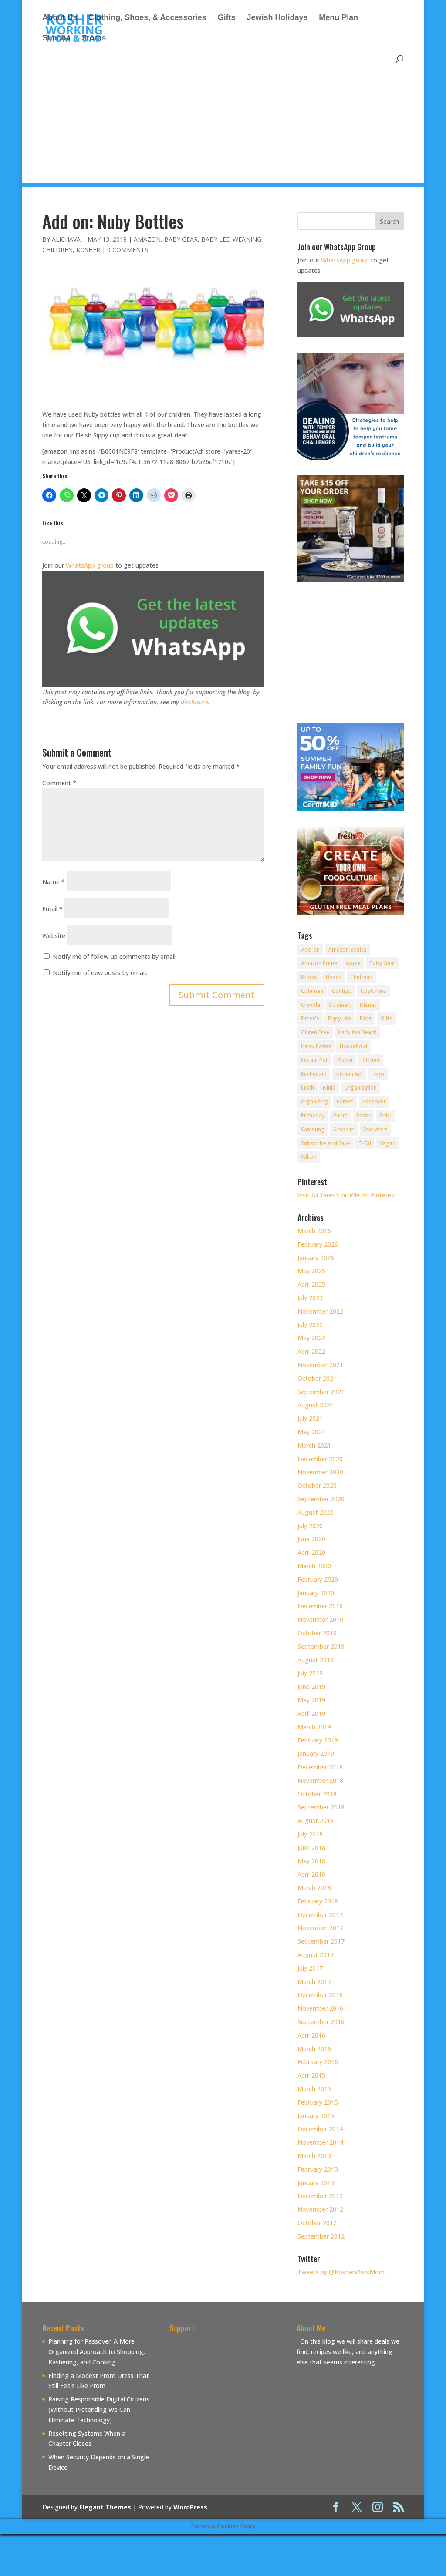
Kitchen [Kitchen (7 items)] (370, 1060)
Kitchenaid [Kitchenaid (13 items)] (314, 1074)
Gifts (226, 18)
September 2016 (321, 2022)
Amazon (147, 239)
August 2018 (315, 1820)
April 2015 (311, 2075)
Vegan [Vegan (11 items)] (387, 1143)
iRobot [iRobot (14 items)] (344, 1060)
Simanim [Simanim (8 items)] (344, 1129)
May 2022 (311, 1338)
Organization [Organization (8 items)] (360, 1087)
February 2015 (317, 2102)
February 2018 (317, 1901)
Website (53, 936)
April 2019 (311, 1713)
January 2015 (315, 2116)
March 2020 (314, 1566)
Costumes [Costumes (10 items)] (373, 991)
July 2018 (310, 1834)
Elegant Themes (105, 2507)
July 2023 (310, 1298)
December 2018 (320, 1767)
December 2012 (320, 2196)
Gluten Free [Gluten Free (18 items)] (315, 1032)
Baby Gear (181, 239)
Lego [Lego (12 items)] (378, 1074)
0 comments (127, 249)
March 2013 (314, 2156)
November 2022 (320, 1311)
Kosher (88, 249)
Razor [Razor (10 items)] (363, 1115)
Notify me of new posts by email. (100, 973)
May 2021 (311, 1432)
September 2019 (321, 1646)
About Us (59, 18)
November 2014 (320, 2142)
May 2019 (311, 1700)
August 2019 (315, 1660)
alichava (66, 239)
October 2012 (317, 2223)
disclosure (194, 702)
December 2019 (320, 1606)
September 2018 (321, 1807)
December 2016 (320, 1995)
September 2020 (321, 1499)
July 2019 (310, 1673)
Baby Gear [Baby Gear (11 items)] (382, 963)
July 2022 (310, 1325)
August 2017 (315, 1954)
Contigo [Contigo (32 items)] (342, 991)
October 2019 (317, 1633)
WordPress (190, 2507)
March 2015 (314, 2089)
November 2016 (320, 2008)
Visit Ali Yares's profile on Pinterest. (347, 1195)
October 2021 (317, 1378)
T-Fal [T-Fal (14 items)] (365, 1143)
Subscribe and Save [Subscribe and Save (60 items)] (325, 1143)
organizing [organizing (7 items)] (314, 1101)
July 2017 (310, 1968)
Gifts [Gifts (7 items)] (386, 1018)
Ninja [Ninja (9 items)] (329, 1087)
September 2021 (321, 1392)
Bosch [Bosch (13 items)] (333, 977)
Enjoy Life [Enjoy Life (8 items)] (339, 1018)
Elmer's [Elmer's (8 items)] (310, 1018)
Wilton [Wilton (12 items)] (309, 1156)
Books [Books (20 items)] (309, 977)
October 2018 (317, 1794)
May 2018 (311, 1861)
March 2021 (314, 1445)
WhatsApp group (90, 565)
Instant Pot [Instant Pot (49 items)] (314, 1060)
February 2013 (317, 2169)
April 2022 (311, 1351)
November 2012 (320, 2209)
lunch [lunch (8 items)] (307, 1087)
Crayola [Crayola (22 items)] (310, 1005)
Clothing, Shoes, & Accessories (147, 18)
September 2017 (321, 1941)
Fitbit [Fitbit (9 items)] (366, 1018)
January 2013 (315, 2183)
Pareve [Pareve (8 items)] (345, 1101)
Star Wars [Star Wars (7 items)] (375, 1129)
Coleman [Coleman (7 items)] (312, 991)
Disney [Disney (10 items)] (368, 1005)
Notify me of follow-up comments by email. (115, 956)
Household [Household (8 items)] (353, 1046)
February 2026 (317, 1244)
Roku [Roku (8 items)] (385, 1115)
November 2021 (320, 1365)
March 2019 (314, 1727)
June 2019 (311, 1686)
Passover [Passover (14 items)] (374, 1101)
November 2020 (320, 1472)
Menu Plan (338, 18)
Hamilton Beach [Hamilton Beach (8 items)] (357, 1032)
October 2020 (317, 1485)
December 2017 (320, 1914)
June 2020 (311, 1539)
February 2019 (317, 1740)
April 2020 (311, 1552)
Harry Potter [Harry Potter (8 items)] (316, 1046)
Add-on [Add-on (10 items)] (310, 949)
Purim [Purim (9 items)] (340, 1115)
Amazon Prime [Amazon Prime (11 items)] (319, 963)
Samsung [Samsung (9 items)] (312, 1129)
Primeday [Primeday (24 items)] (312, 1115)
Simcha (56, 38)
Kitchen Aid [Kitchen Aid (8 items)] (349, 1074)
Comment (59, 783)
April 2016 (311, 2035)
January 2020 (315, 1593)
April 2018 (311, 1874)
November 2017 (320, 1928)
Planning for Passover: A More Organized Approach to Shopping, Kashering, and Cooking (96, 2351)
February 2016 (317, 2062)
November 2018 (320, 1780)
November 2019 (320, 1619)
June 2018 (311, 1847)
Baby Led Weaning (231, 239)
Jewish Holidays (277, 18)
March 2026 (314, 1231)
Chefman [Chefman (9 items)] (361, 977)
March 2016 (314, 2049)
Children (57, 249)
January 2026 (315, 1258)
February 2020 (317, 1579)
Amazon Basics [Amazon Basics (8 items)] (347, 949)
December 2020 (320, 1459)
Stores (93, 38)
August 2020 (315, 1512)
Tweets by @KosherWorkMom (341, 2272)
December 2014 (320, 2129)
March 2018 (314, 1887)
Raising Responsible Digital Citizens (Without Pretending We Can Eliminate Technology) (98, 2409)
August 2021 (315, 1405)
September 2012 (321, 2236)
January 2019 (315, 1753)
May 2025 (311, 1271)
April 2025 (311, 1284)
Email (52, 909)
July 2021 (310, 1418)
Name (53, 882)
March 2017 (314, 1981)
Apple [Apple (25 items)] (353, 963)
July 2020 (310, 1526)
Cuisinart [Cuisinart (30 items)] (340, 1005)
